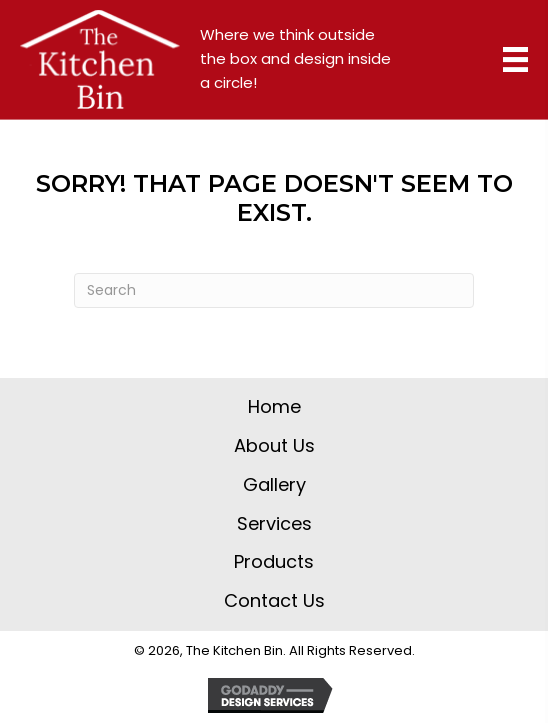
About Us (274, 445)
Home (274, 406)
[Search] (274, 290)
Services (274, 523)
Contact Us (274, 600)
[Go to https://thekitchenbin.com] (100, 59)
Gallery (274, 484)
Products (274, 561)
